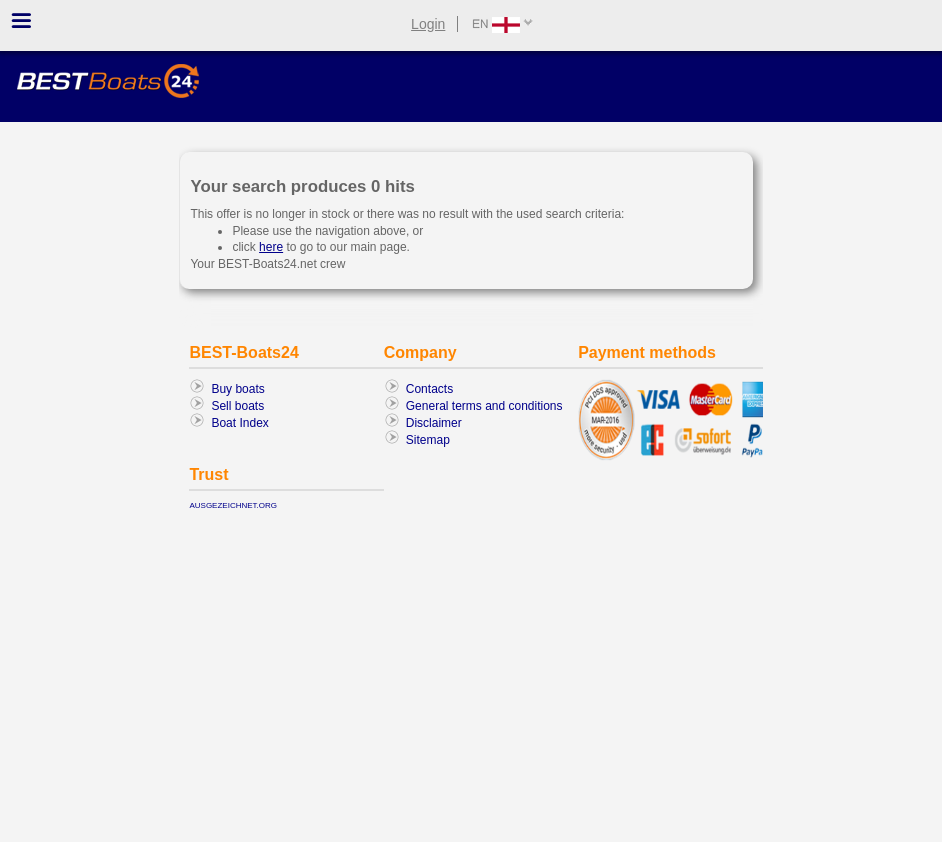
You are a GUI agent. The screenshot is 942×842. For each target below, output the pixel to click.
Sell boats (237, 406)
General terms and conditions (484, 406)
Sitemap (428, 440)
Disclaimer (434, 423)
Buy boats (237, 389)
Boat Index (239, 423)
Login (428, 24)
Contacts (429, 389)
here (271, 247)
